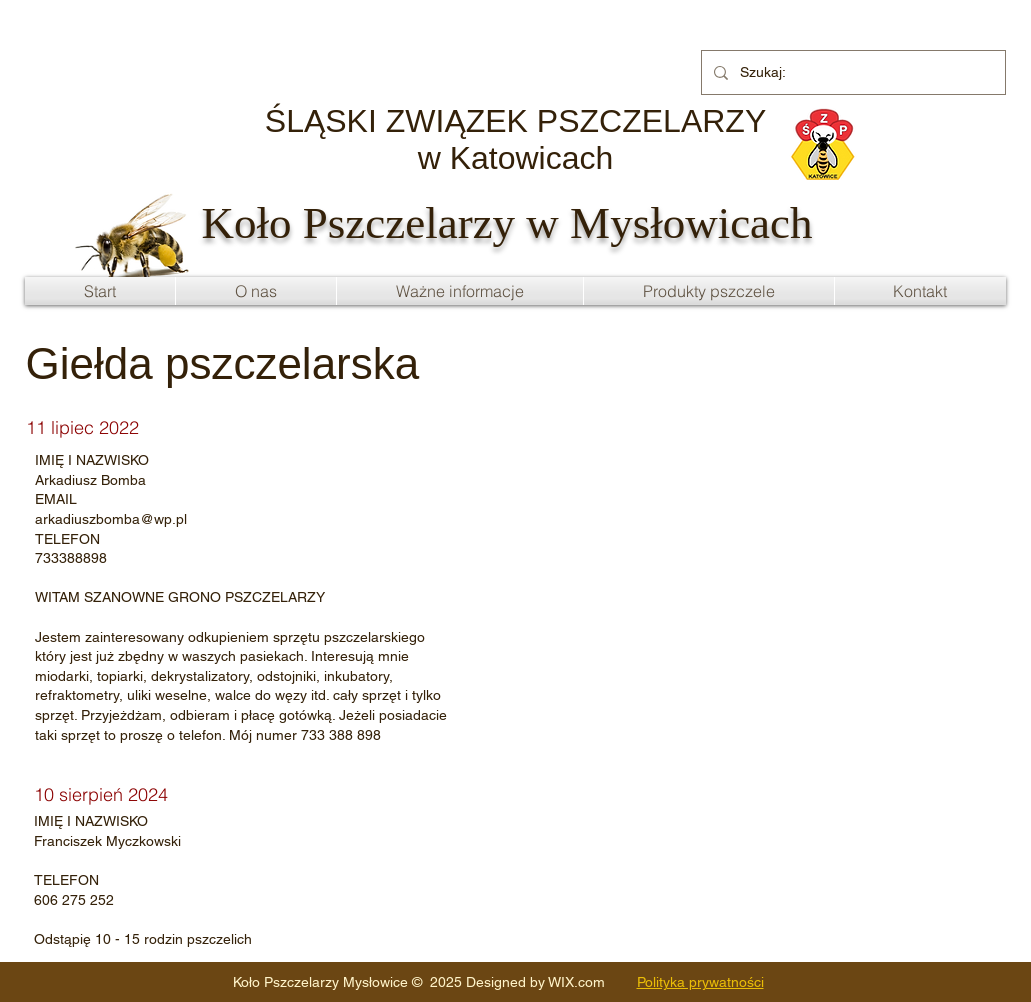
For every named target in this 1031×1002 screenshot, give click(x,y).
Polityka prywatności (700, 982)
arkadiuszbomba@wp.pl (111, 519)
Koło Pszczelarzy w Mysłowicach (507, 223)
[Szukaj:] (851, 72)
